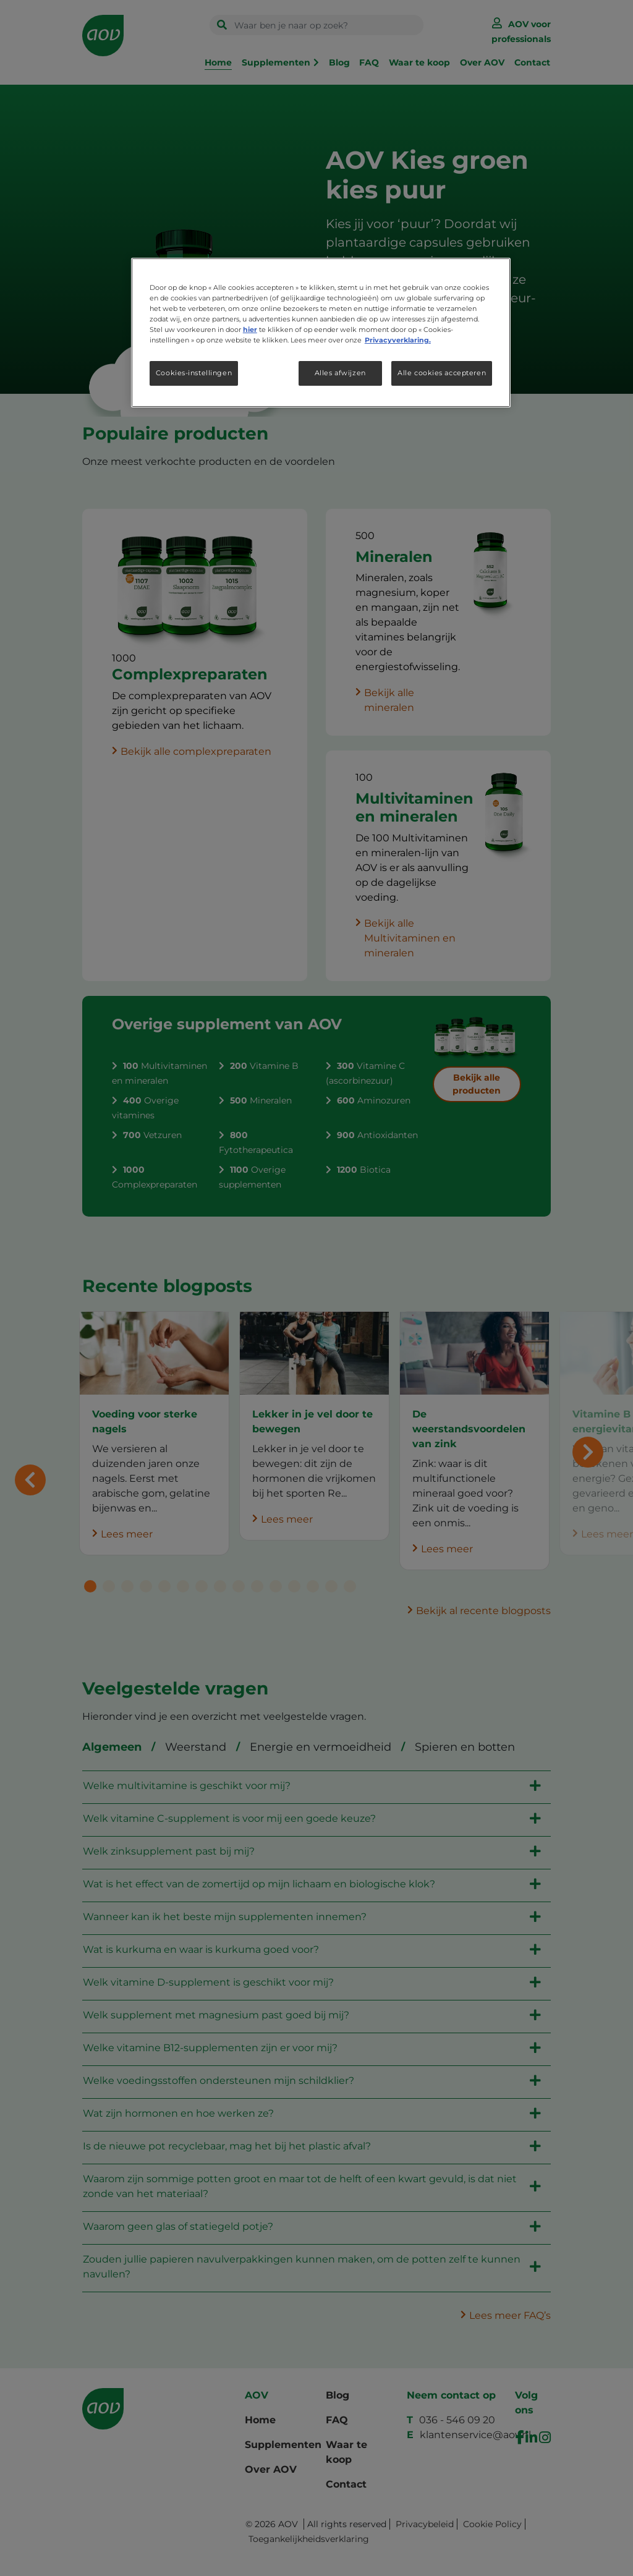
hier (250, 329)
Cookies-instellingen (194, 372)
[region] (321, 332)
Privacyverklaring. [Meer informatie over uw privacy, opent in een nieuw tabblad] (398, 340)
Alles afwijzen (340, 372)
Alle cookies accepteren (441, 372)
